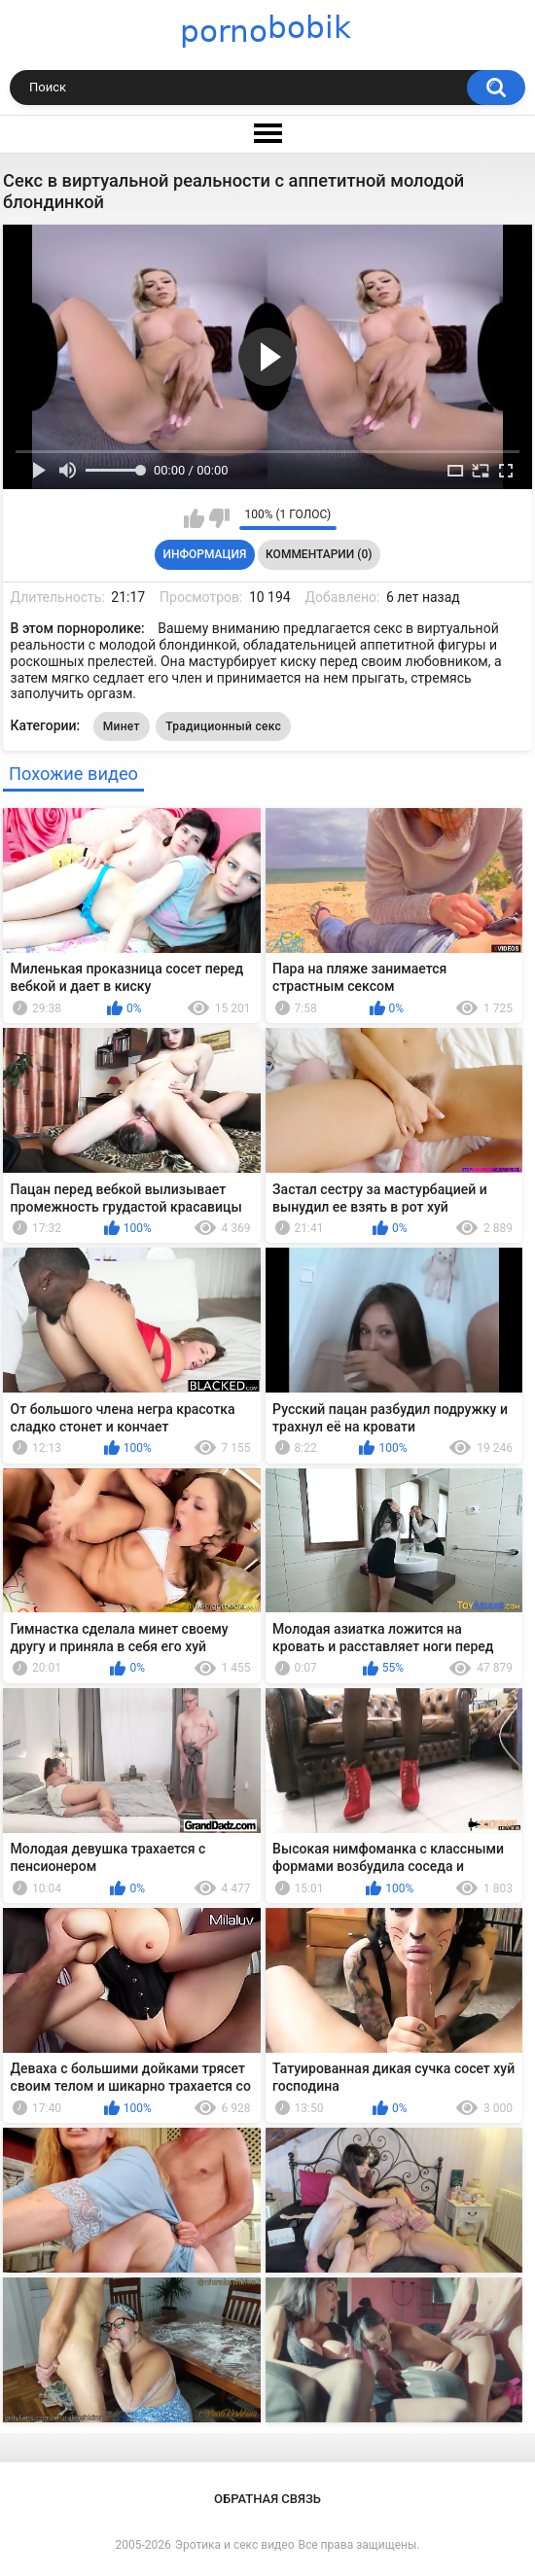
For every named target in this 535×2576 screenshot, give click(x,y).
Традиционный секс (223, 726)
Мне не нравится (219, 518)
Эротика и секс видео (235, 2545)
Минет (121, 726)
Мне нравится (194, 518)
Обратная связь (267, 2498)
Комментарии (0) (319, 554)
